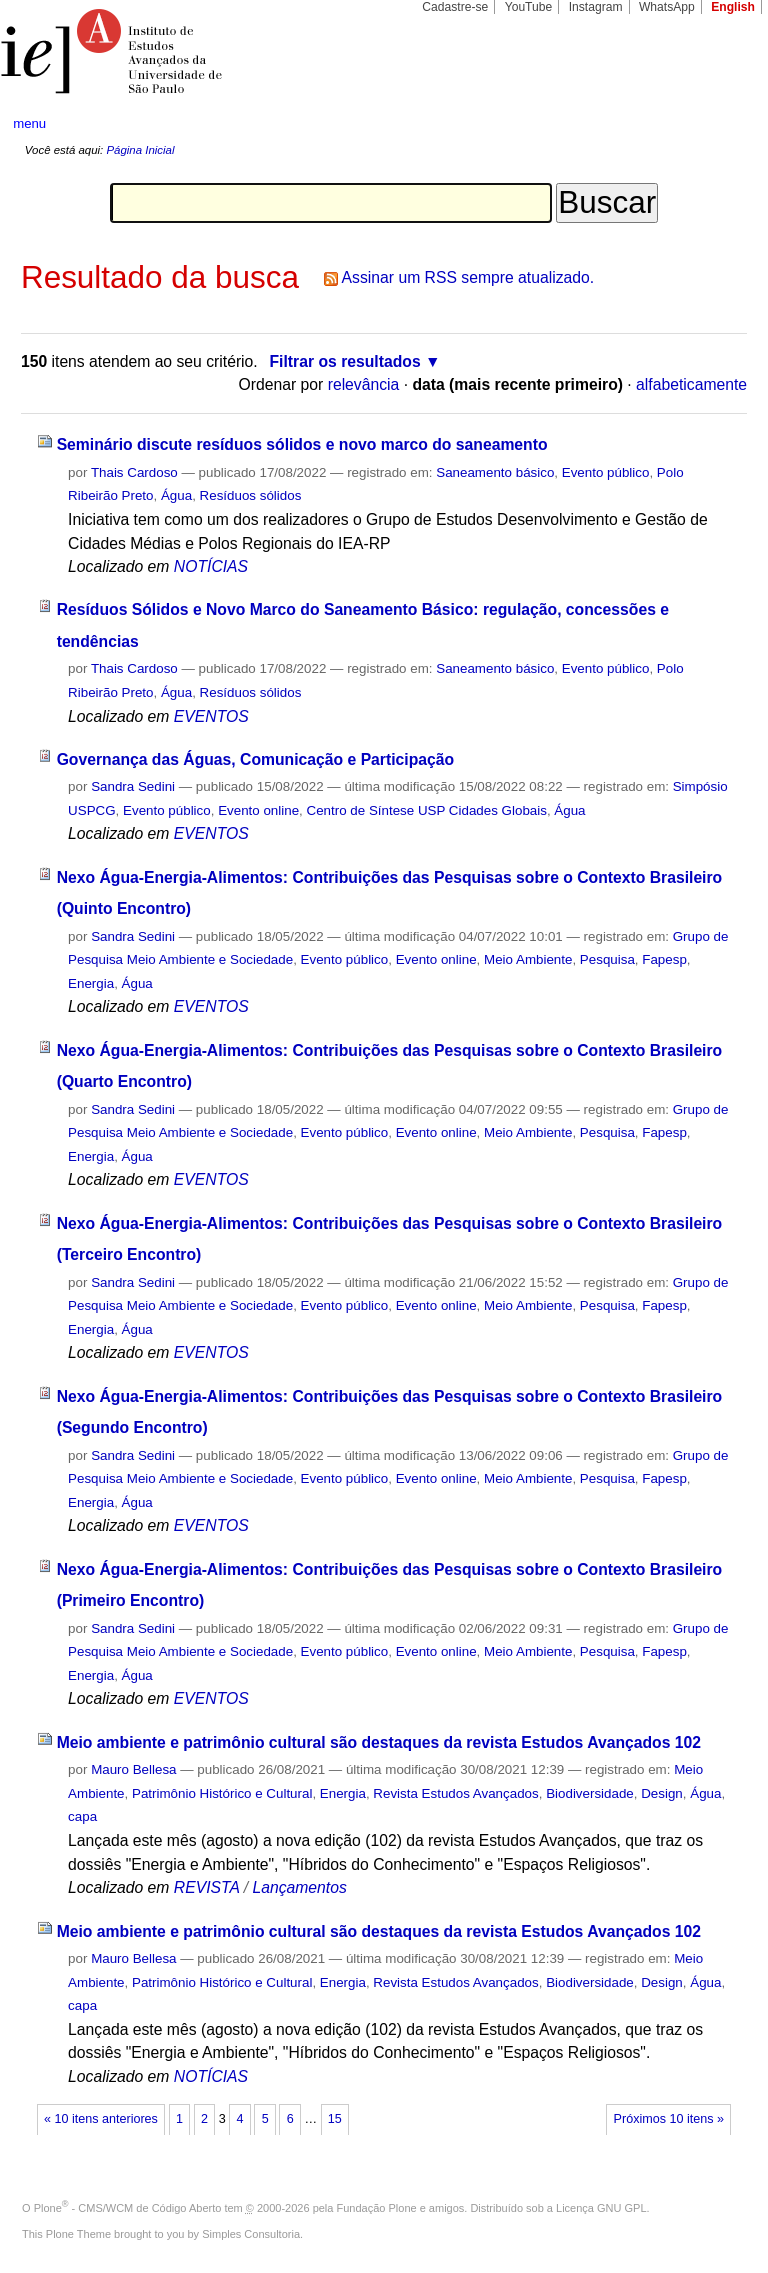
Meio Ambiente (528, 959)
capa (82, 1816)
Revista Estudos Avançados (455, 1793)
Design (662, 1793)
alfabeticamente (691, 384)
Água (176, 495)
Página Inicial (140, 150)
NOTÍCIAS (211, 566)
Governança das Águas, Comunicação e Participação (255, 759)
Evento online (258, 810)
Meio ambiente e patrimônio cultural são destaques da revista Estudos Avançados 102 (379, 1742)
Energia (91, 983)
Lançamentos (299, 1887)
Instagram (596, 7)
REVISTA (207, 1887)
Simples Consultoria (251, 2234)
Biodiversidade (590, 1793)
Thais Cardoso (134, 472)
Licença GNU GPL (601, 2208)
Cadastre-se (455, 7)
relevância (364, 384)
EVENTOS (211, 716)
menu (29, 123)
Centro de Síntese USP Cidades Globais (427, 810)
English (733, 7)
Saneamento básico (495, 472)
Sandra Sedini (133, 786)
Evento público (606, 472)
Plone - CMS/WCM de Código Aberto (128, 2208)
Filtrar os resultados (345, 361)
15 (335, 2119)
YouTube (529, 7)
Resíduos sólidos (251, 495)
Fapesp (664, 959)
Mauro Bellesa (133, 1769)
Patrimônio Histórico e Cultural (222, 1793)
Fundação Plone (377, 2208)
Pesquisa (607, 959)
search (714, 124)
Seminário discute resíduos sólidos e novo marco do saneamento (302, 444)
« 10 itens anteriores (101, 2119)
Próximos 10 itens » (669, 2119)
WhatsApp (667, 7)
